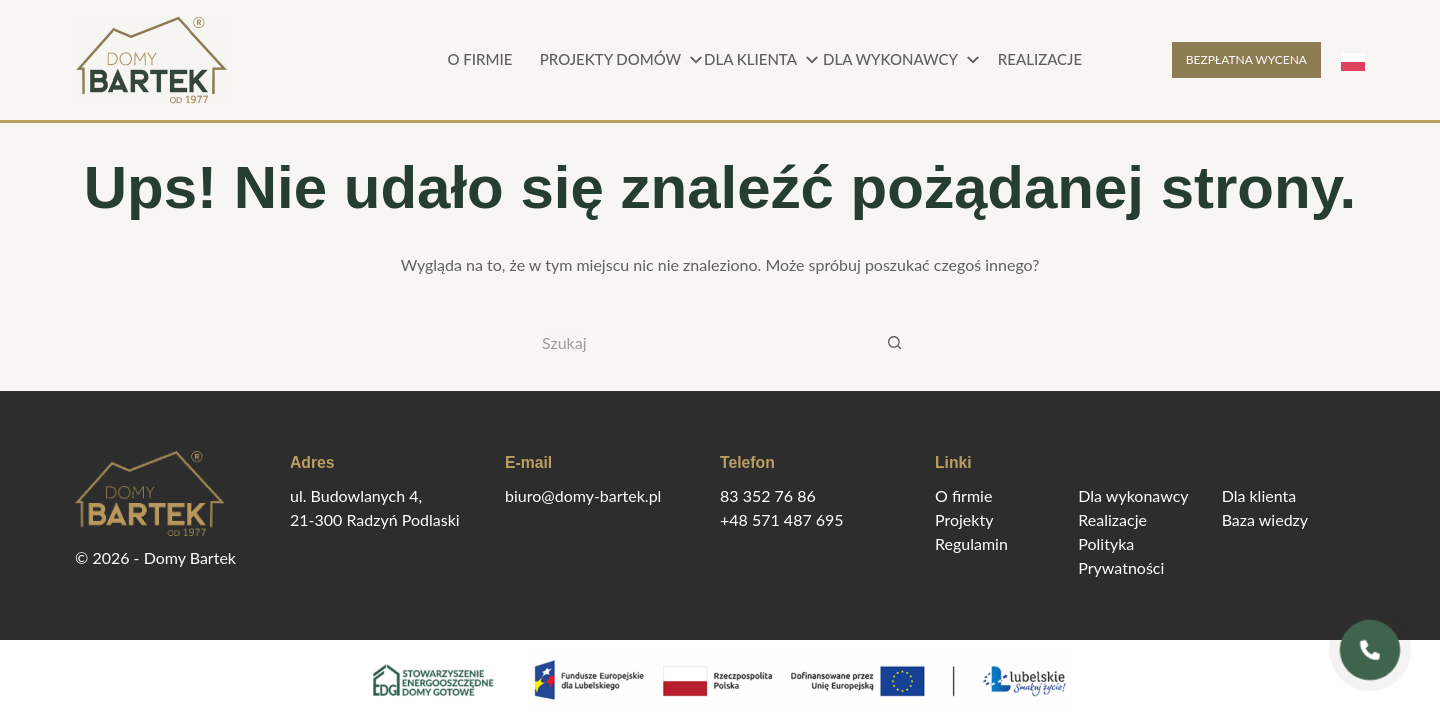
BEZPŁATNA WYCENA (1246, 59)
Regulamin (971, 543)
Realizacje (1040, 59)
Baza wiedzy (1265, 519)
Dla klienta (764, 60)
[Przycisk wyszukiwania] (895, 342)
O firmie (480, 59)
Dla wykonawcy (900, 60)
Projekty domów (620, 60)
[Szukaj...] (695, 342)
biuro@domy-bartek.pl (583, 495)
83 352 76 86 (768, 495)
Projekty (964, 519)
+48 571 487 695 (782, 519)
